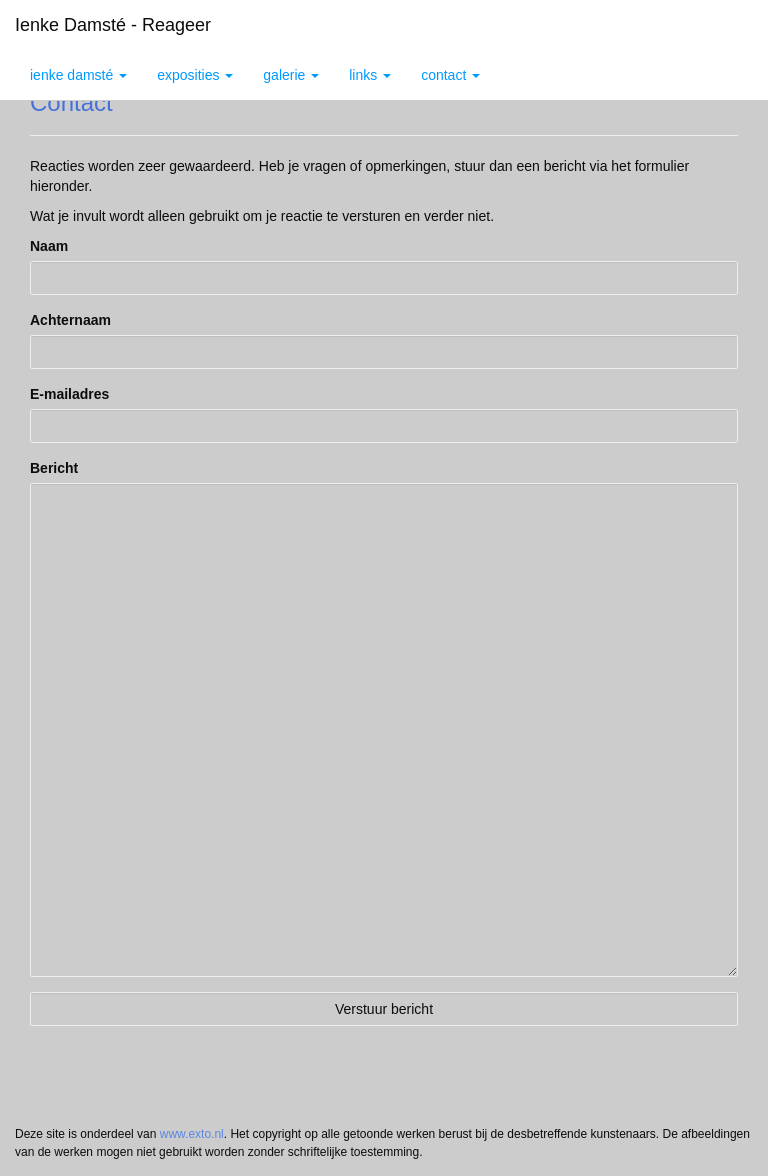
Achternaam (70, 320)
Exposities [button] (195, 75)
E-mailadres (69, 394)
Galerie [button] (291, 75)
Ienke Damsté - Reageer (113, 25)
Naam (49, 246)
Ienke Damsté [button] (78, 75)
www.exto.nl (192, 1134)
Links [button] (370, 75)
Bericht (54, 468)
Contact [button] (450, 75)
